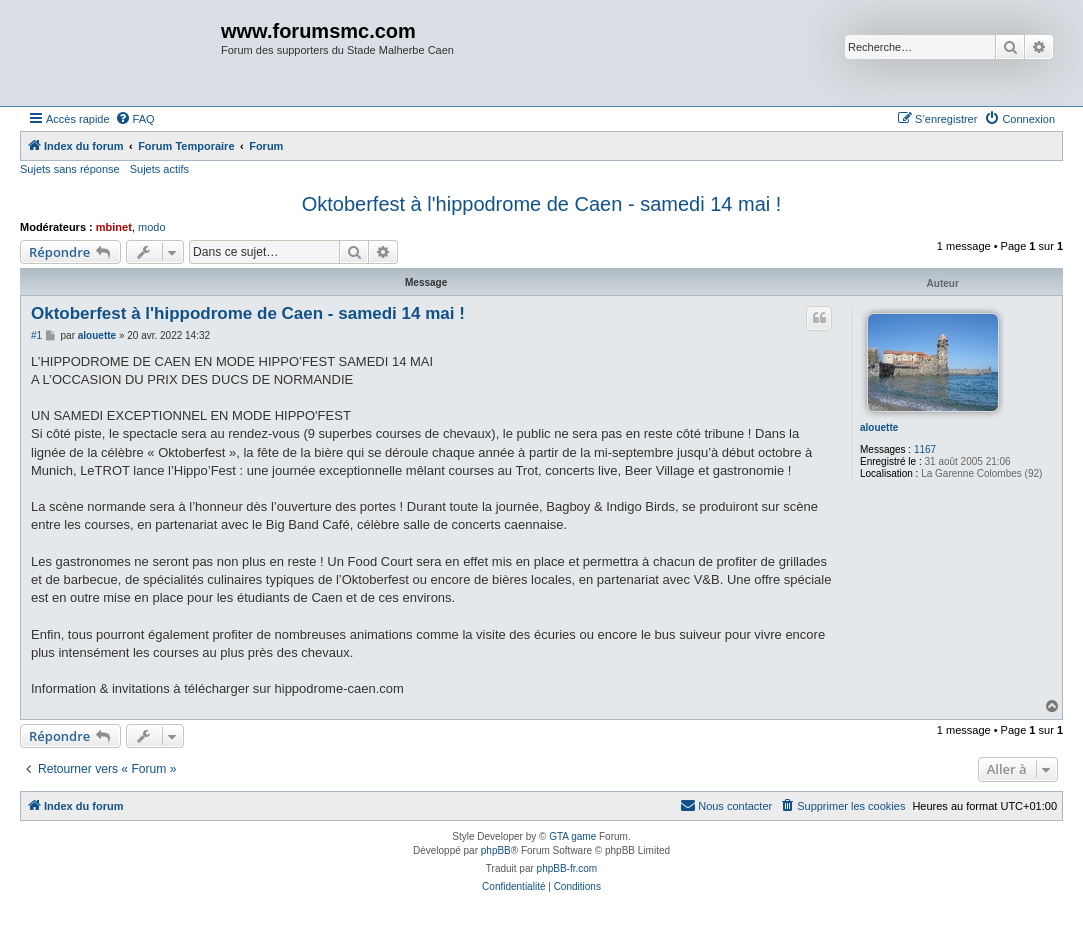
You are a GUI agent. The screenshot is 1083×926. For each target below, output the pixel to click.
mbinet (114, 227)
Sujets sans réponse (70, 169)
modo (152, 227)
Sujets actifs (159, 169)
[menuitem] (135, 119)
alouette (879, 427)
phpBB (496, 850)
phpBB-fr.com (567, 868)
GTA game (572, 836)
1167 (925, 449)
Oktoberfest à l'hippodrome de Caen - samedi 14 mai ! (542, 204)
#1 (36, 335)
